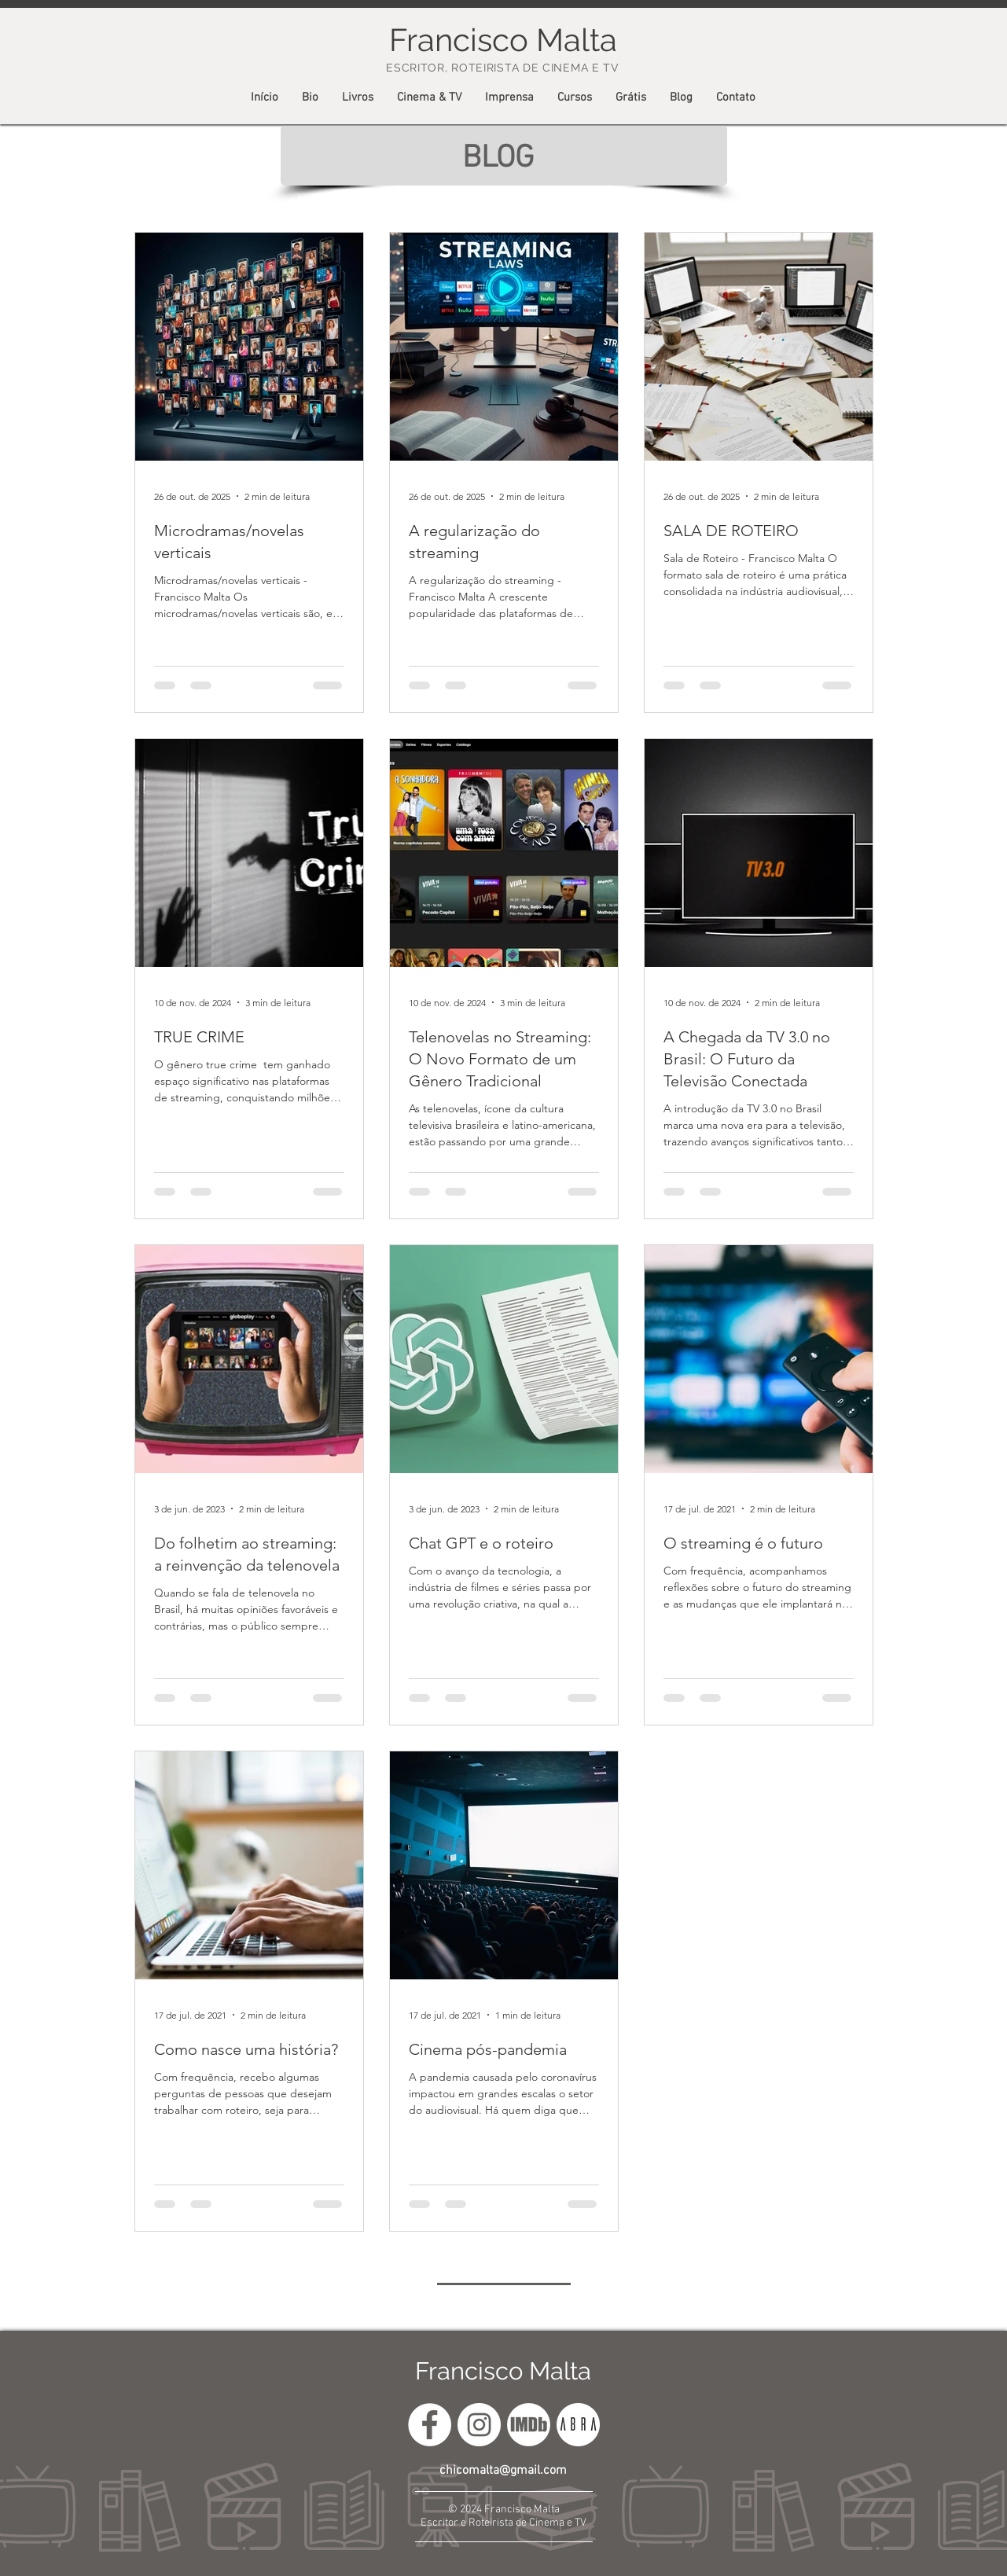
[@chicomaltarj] (479, 2424)
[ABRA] (578, 2424)
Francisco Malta (503, 2371)
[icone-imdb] (528, 2424)
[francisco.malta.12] (429, 2424)
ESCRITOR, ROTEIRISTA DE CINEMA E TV (502, 67)
